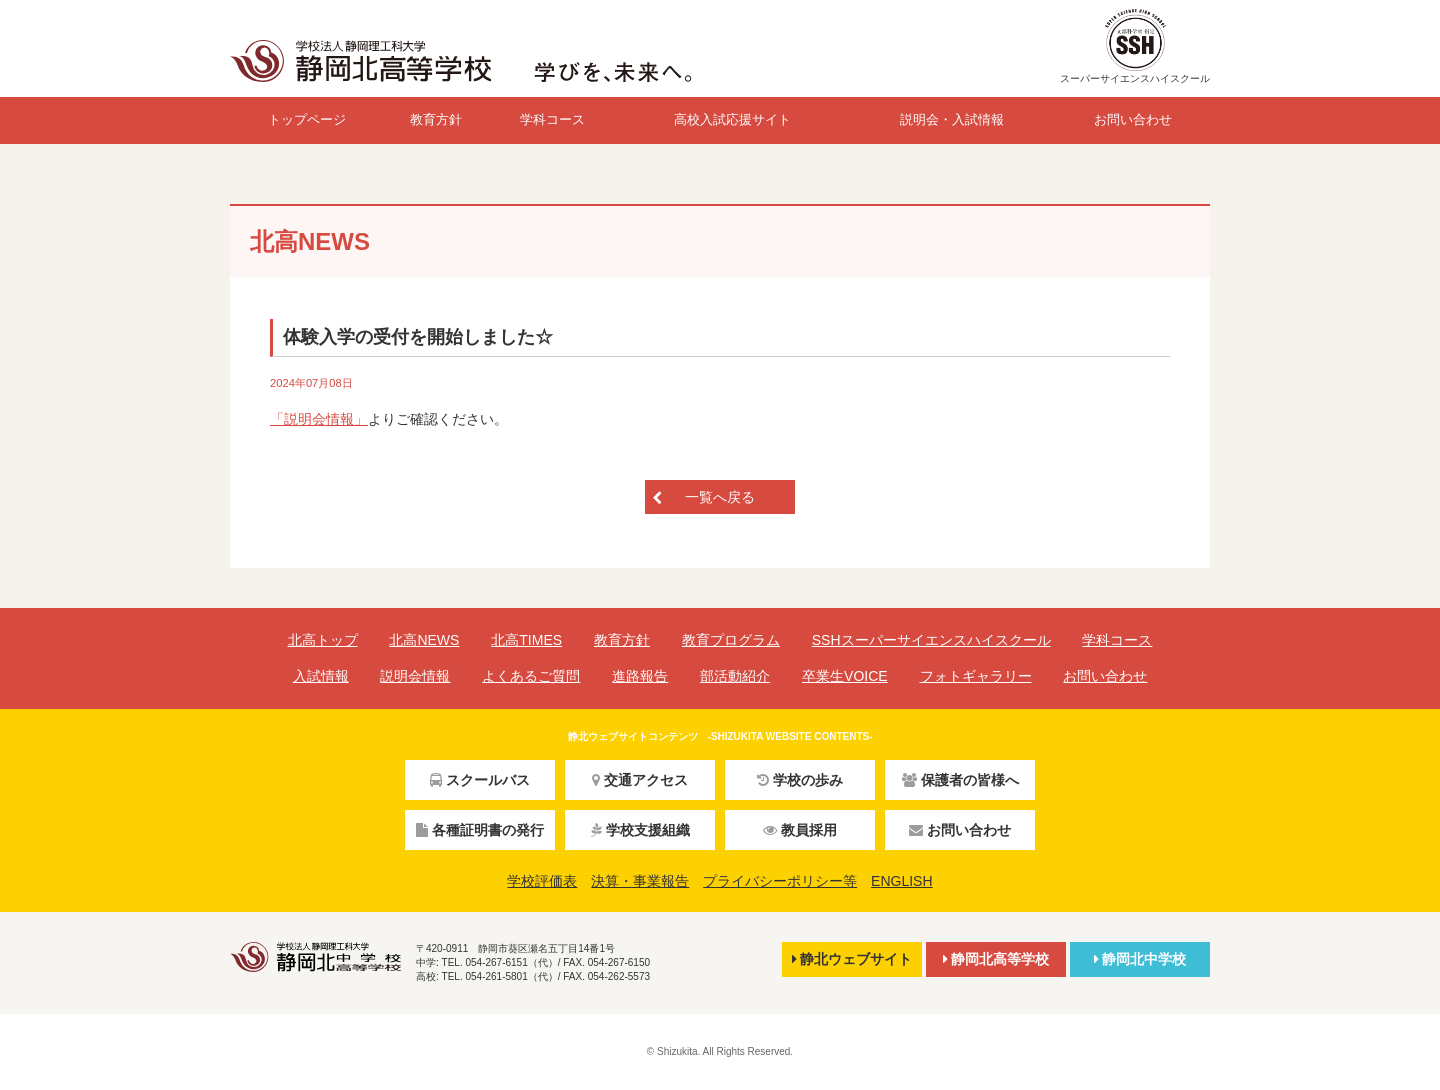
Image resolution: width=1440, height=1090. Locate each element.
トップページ (307, 119)
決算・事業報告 (640, 881)
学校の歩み (800, 780)
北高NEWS (424, 640)
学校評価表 (542, 881)
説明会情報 (415, 676)
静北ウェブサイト (852, 959)
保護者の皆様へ (960, 780)
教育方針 (436, 119)
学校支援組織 (640, 830)
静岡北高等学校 (996, 959)
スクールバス (480, 780)
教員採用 (800, 830)
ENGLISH (901, 881)
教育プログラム (731, 640)
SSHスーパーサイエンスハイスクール (931, 640)
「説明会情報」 (319, 419)
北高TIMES (526, 640)
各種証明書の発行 (480, 830)
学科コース (552, 119)
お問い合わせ (1133, 119)
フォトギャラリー (976, 676)
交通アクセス (640, 780)
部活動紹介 (735, 676)
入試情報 (321, 676)
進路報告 (640, 676)
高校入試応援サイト (732, 119)
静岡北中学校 (1140, 959)
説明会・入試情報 (952, 119)
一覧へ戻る (720, 497)
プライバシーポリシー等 (780, 881)
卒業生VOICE (845, 676)
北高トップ (323, 640)
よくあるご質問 (531, 676)
